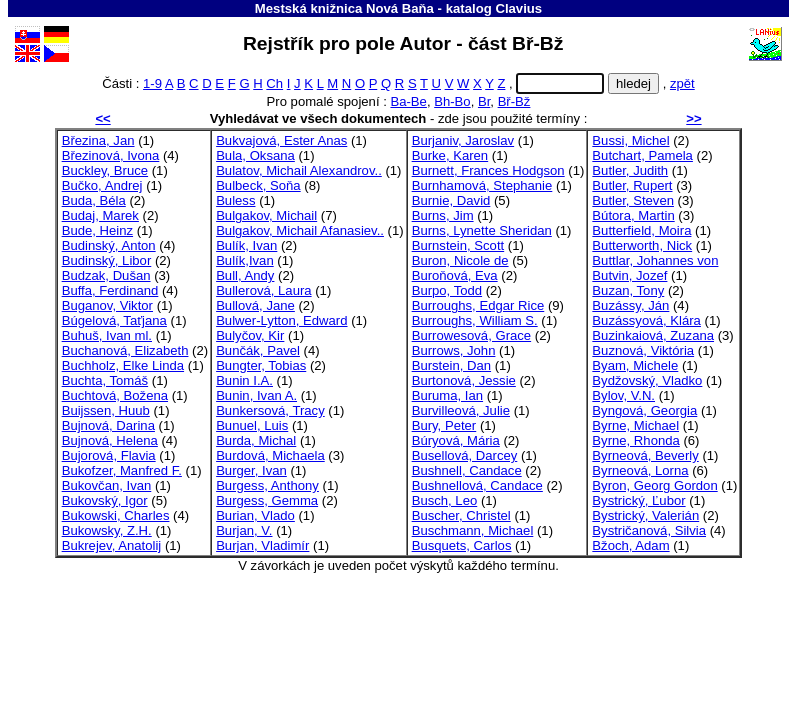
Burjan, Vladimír (262, 545)
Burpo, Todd (447, 290)
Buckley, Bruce (105, 170)
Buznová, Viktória (643, 350)
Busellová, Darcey (465, 455)
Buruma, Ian (447, 395)
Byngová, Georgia (644, 410)
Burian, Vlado (255, 515)
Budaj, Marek (100, 215)
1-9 (152, 83)
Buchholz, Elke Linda (123, 365)
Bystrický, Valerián (645, 515)
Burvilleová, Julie (461, 410)
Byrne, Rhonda (635, 440)
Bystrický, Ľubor (638, 500)
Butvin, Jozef (629, 275)
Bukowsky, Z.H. (107, 530)
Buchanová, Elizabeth (125, 350)
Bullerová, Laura (263, 290)
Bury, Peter (444, 425)
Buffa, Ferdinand (110, 290)
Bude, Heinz (97, 230)
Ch (274, 83)
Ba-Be (408, 101)
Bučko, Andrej (102, 185)
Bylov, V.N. (623, 395)
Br (484, 101)
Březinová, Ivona (111, 155)
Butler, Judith (630, 170)
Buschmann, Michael (473, 530)
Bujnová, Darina (108, 425)
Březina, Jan (98, 140)
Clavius (518, 8)
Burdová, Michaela (270, 455)
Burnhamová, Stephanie (482, 185)
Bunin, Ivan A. (256, 395)
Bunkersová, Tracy (270, 410)
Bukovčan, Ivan (107, 485)
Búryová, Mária (456, 440)
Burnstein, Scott (458, 245)
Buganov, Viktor (107, 305)
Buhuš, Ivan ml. (107, 335)
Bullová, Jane (255, 305)
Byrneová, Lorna (640, 470)
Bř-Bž (514, 101)
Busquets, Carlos (462, 545)
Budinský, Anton (109, 245)
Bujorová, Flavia (109, 455)
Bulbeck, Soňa (258, 185)
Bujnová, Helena (110, 440)
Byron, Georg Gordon (654, 485)
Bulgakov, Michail (266, 215)
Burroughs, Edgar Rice (478, 305)
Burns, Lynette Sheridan (482, 230)
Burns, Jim (443, 215)
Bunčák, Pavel (258, 350)
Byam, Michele (635, 365)
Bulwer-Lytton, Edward (281, 320)
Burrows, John (454, 350)
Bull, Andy (245, 275)
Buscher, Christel (461, 515)
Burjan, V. (244, 530)
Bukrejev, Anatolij (112, 545)
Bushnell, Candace (467, 470)
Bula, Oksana (255, 155)
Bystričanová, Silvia (649, 530)
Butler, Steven (633, 200)
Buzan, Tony (628, 290)
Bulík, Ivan (246, 245)
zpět (682, 83)
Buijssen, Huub (106, 410)
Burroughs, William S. (475, 320)
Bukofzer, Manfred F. (122, 470)
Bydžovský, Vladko (647, 380)
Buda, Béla (94, 200)
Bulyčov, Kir (250, 335)
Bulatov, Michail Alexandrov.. (299, 170)
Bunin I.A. (244, 380)
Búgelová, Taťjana (114, 320)
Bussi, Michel (630, 140)
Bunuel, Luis (252, 425)
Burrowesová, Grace (472, 335)
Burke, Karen (450, 155)
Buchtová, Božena (115, 395)
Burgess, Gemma (267, 500)
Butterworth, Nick (642, 245)
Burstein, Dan (451, 365)
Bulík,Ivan (245, 260)
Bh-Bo (452, 101)
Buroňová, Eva (455, 275)
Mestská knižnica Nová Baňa (344, 8)
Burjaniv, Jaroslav (463, 140)
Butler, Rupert (632, 185)
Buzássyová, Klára (646, 320)
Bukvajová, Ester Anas (281, 140)
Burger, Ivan (251, 470)
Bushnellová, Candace (477, 485)
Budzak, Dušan (106, 275)
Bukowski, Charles (116, 515)
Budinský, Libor (107, 260)
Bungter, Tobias (261, 365)
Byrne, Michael (635, 425)
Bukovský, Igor (105, 500)
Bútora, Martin (633, 215)
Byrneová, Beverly (645, 455)
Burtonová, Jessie (464, 380)
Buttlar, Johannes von (655, 260)
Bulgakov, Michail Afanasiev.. (300, 230)
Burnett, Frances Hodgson (488, 170)
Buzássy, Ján (630, 305)
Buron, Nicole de (460, 260)
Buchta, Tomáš (105, 380)
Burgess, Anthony (267, 485)
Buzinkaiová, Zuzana (653, 335)
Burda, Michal (256, 440)
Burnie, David (451, 200)
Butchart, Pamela (642, 155)
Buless (235, 200)
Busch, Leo (445, 500)
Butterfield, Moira (641, 230)
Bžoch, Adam (630, 545)
